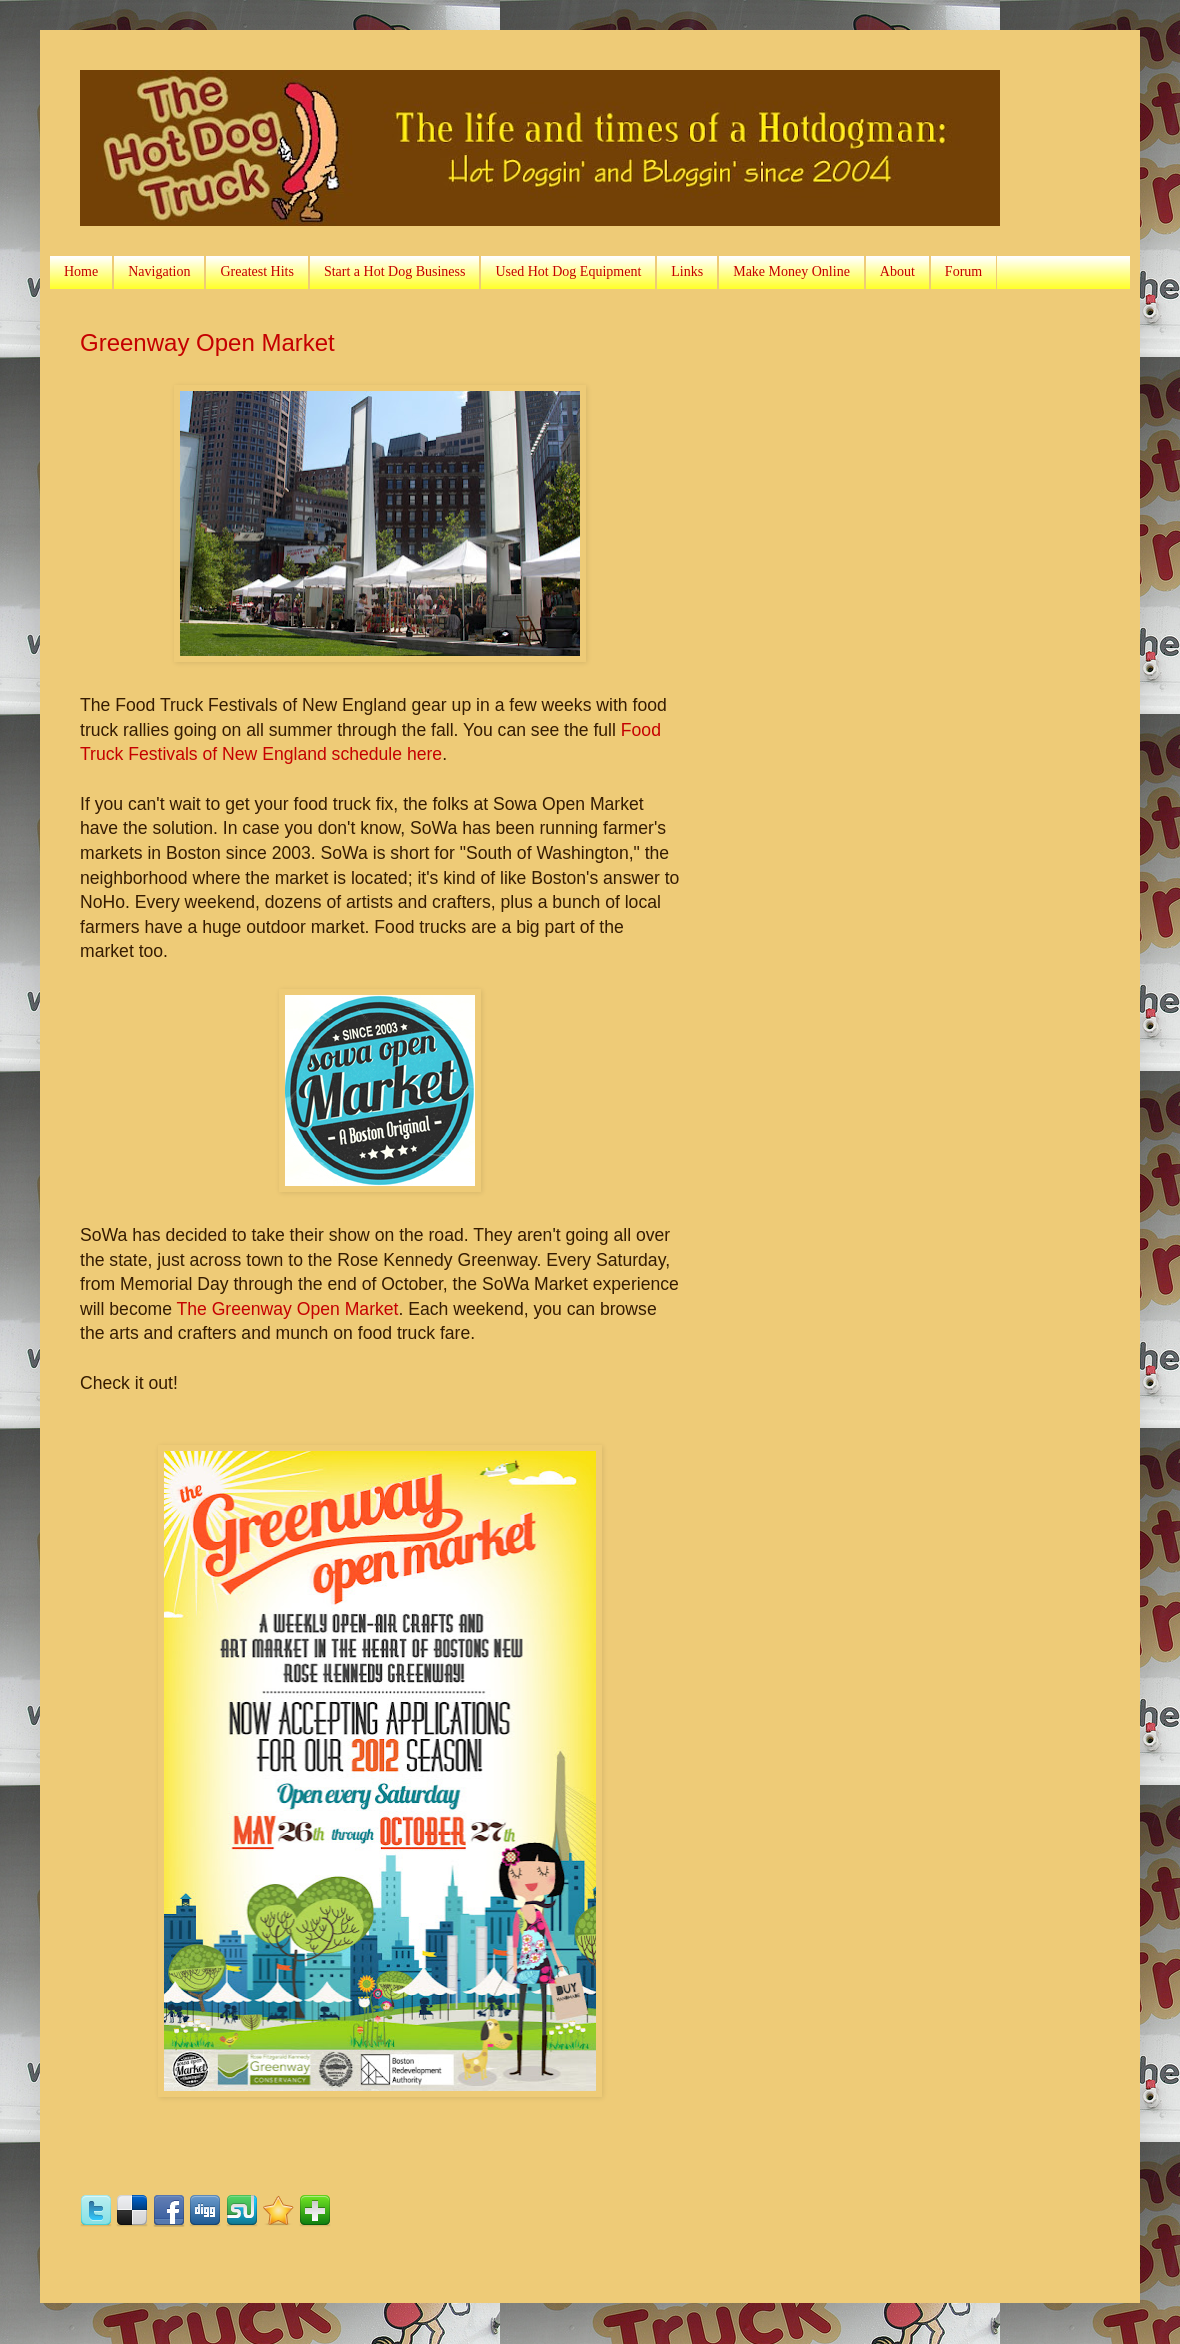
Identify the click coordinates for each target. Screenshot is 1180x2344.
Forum (963, 271)
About (897, 271)
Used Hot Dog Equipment (568, 271)
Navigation (159, 271)
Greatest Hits (256, 271)
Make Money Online (791, 271)
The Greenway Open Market (287, 1309)
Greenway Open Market (207, 342)
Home (81, 271)
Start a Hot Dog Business (395, 271)
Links (687, 271)
